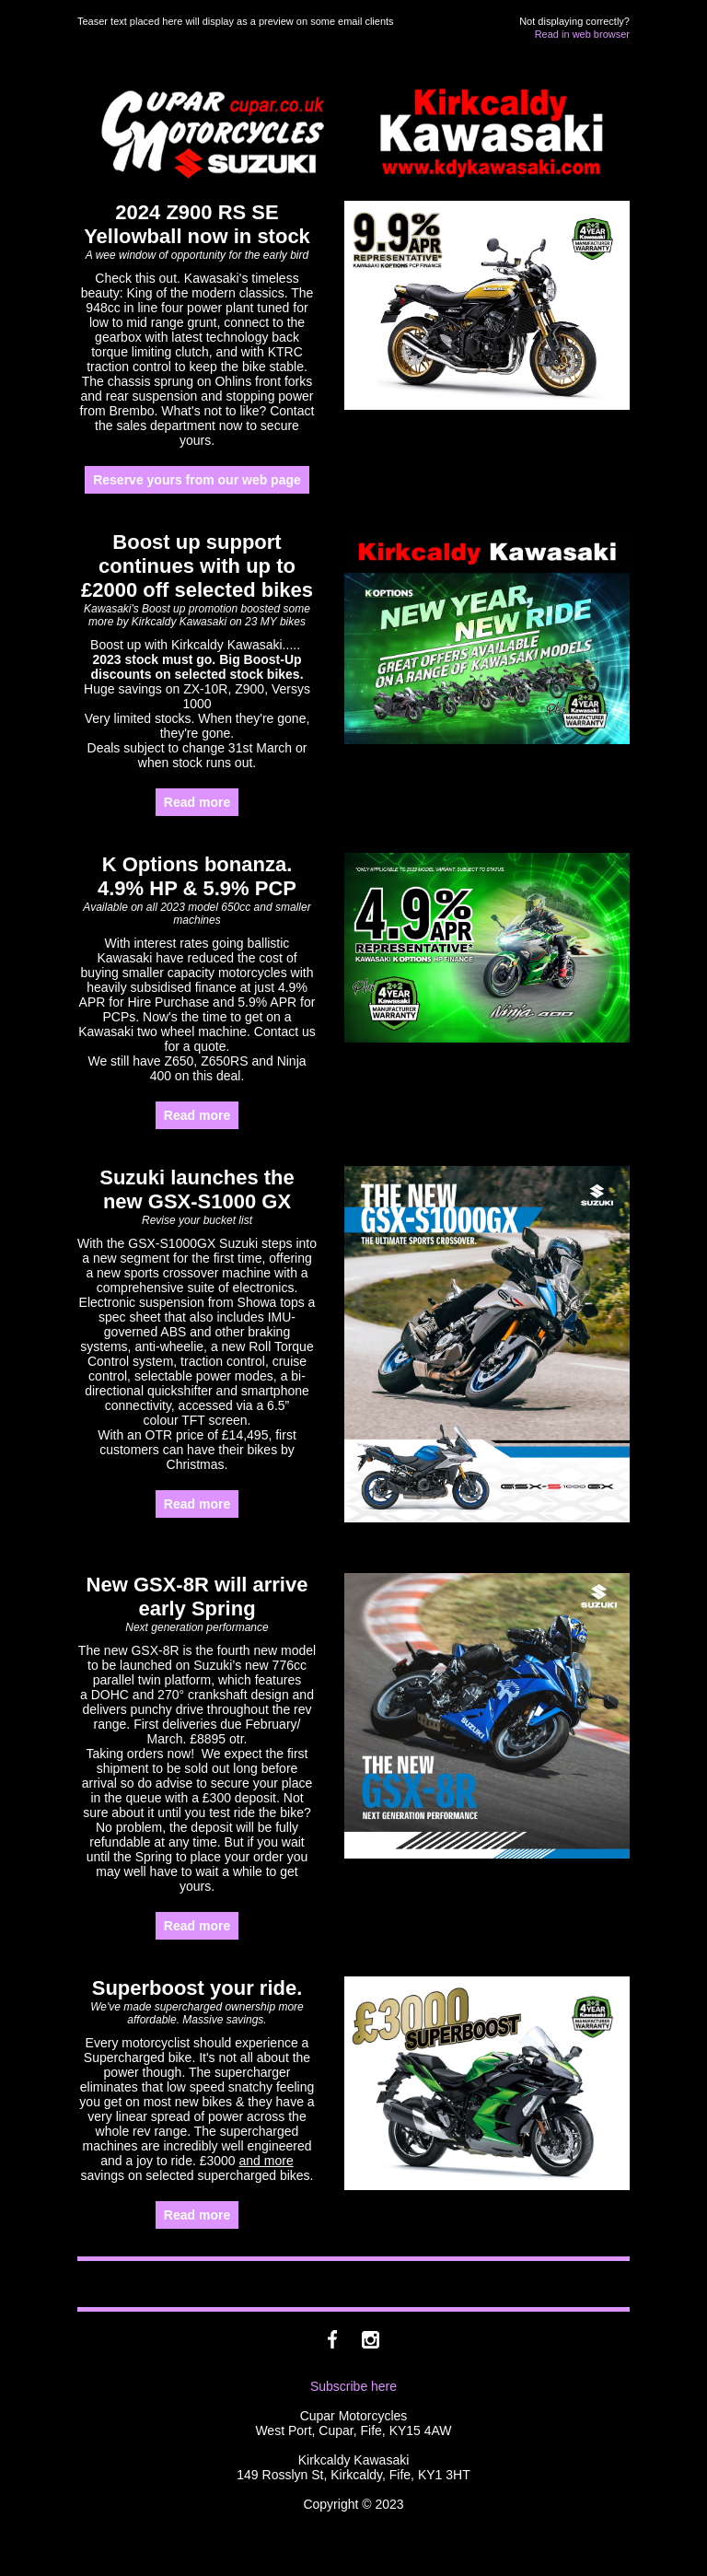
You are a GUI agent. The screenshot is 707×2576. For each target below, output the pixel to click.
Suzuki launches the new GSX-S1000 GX (197, 1189)
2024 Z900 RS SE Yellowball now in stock (197, 224)
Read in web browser (582, 34)
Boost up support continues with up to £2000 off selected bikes (197, 565)
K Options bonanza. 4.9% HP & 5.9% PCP (197, 876)
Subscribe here (353, 2386)
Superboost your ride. (197, 1987)
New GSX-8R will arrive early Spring (197, 1596)
